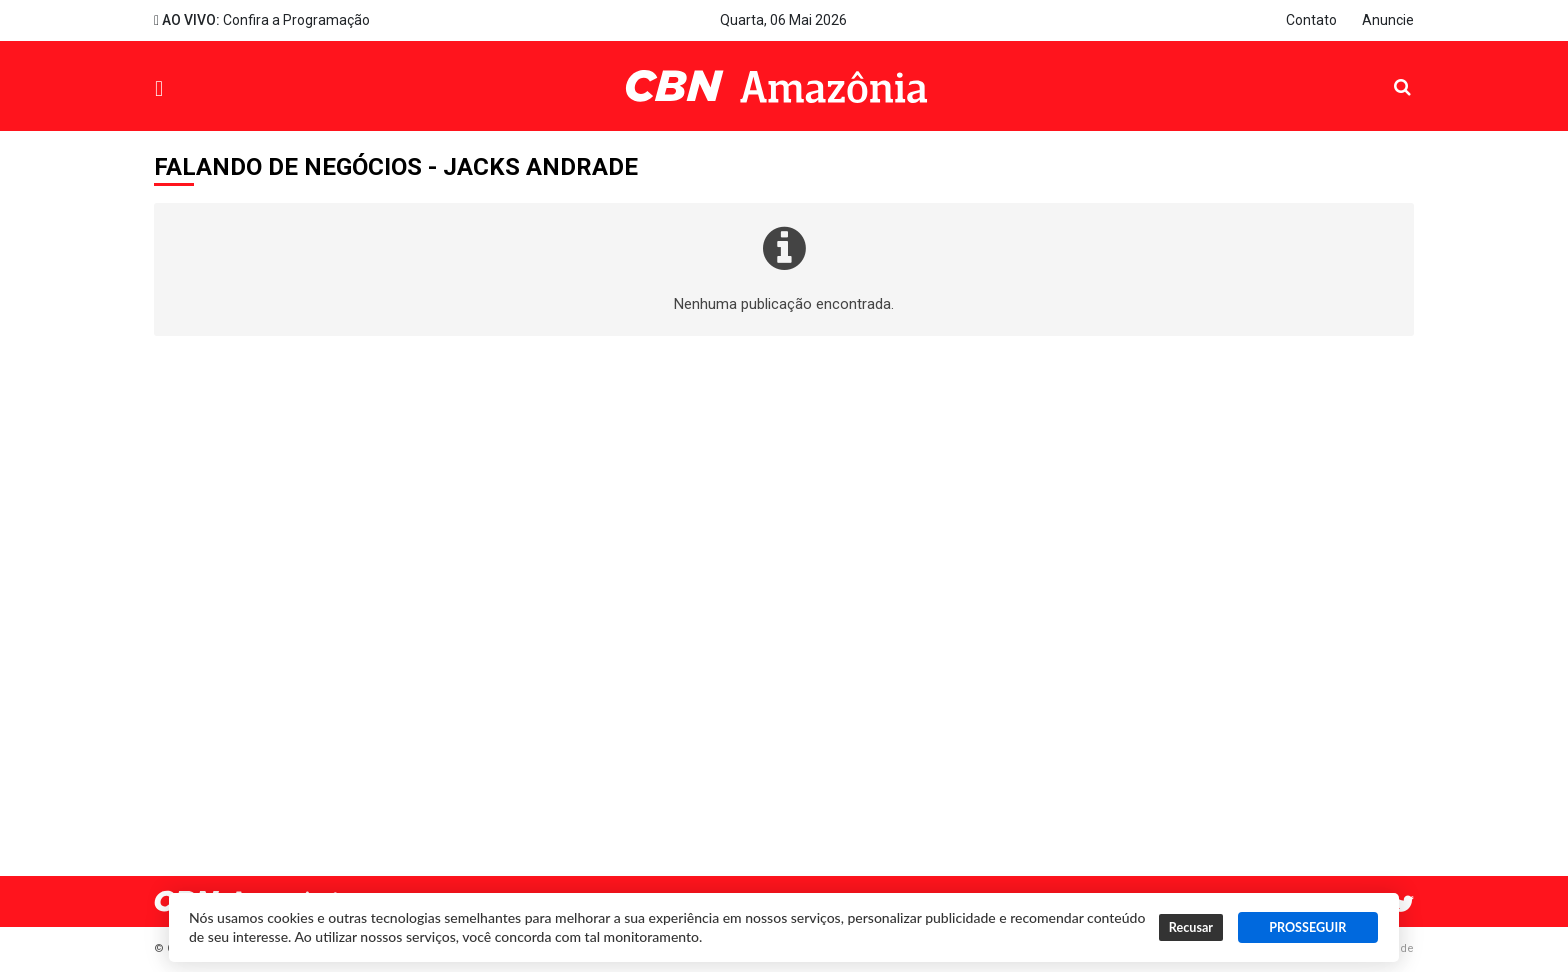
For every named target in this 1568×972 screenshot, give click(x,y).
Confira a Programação (262, 20)
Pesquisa (1386, 71)
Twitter (1404, 904)
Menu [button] (205, 88)
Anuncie (1388, 20)
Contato (1311, 20)
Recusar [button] (1191, 927)
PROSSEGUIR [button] (1307, 927)
